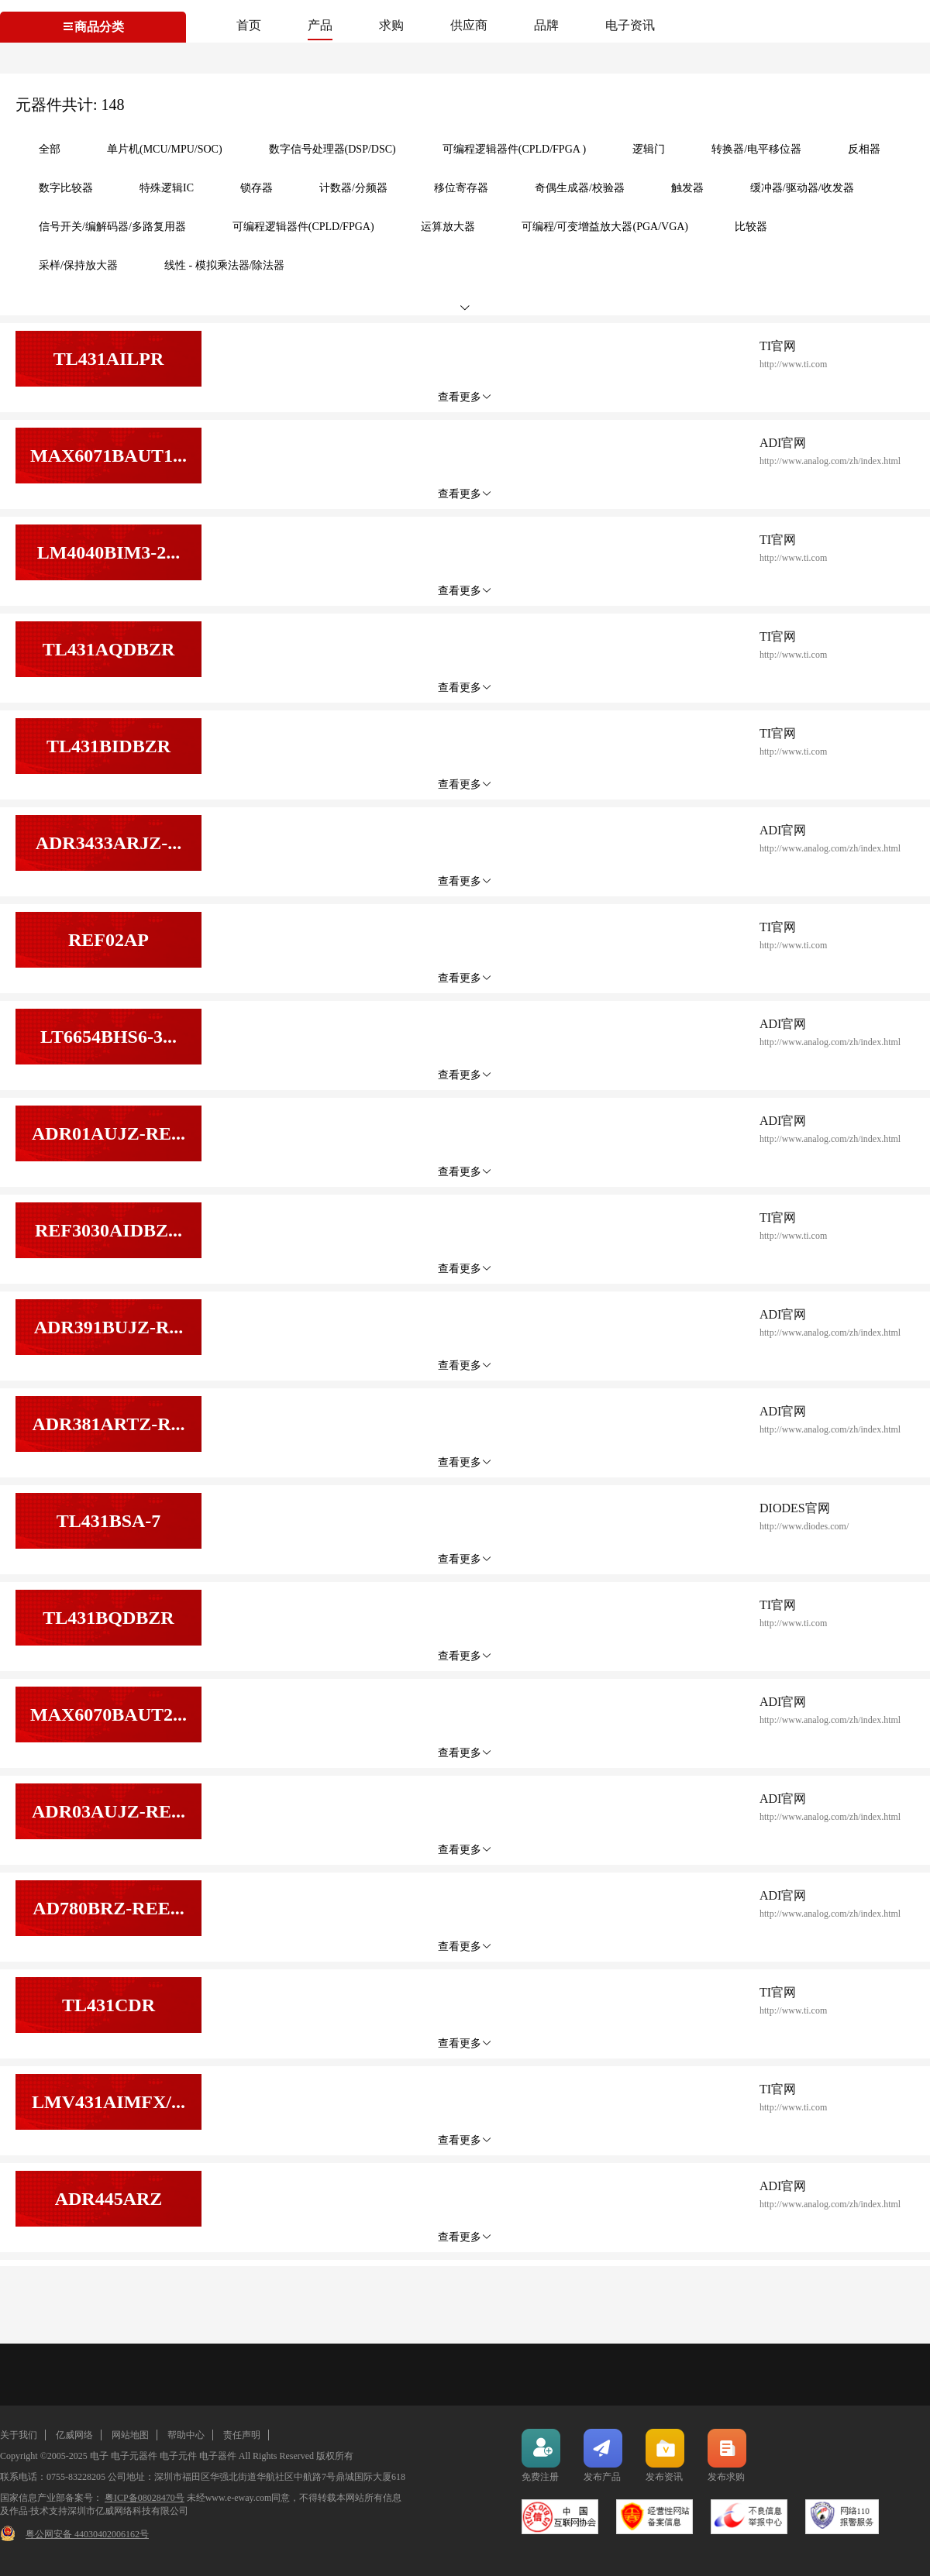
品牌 (546, 25)
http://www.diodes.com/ (804, 1526)
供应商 (468, 25)
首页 (248, 25)
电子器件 (217, 2455)
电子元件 (178, 2455)
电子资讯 (630, 25)
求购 (391, 25)
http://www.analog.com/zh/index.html (830, 461)
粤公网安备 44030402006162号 (87, 2534)
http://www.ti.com (793, 364)
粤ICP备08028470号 (144, 2497)
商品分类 (93, 26)
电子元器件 (134, 2455)
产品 (320, 25)
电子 (99, 2455)
